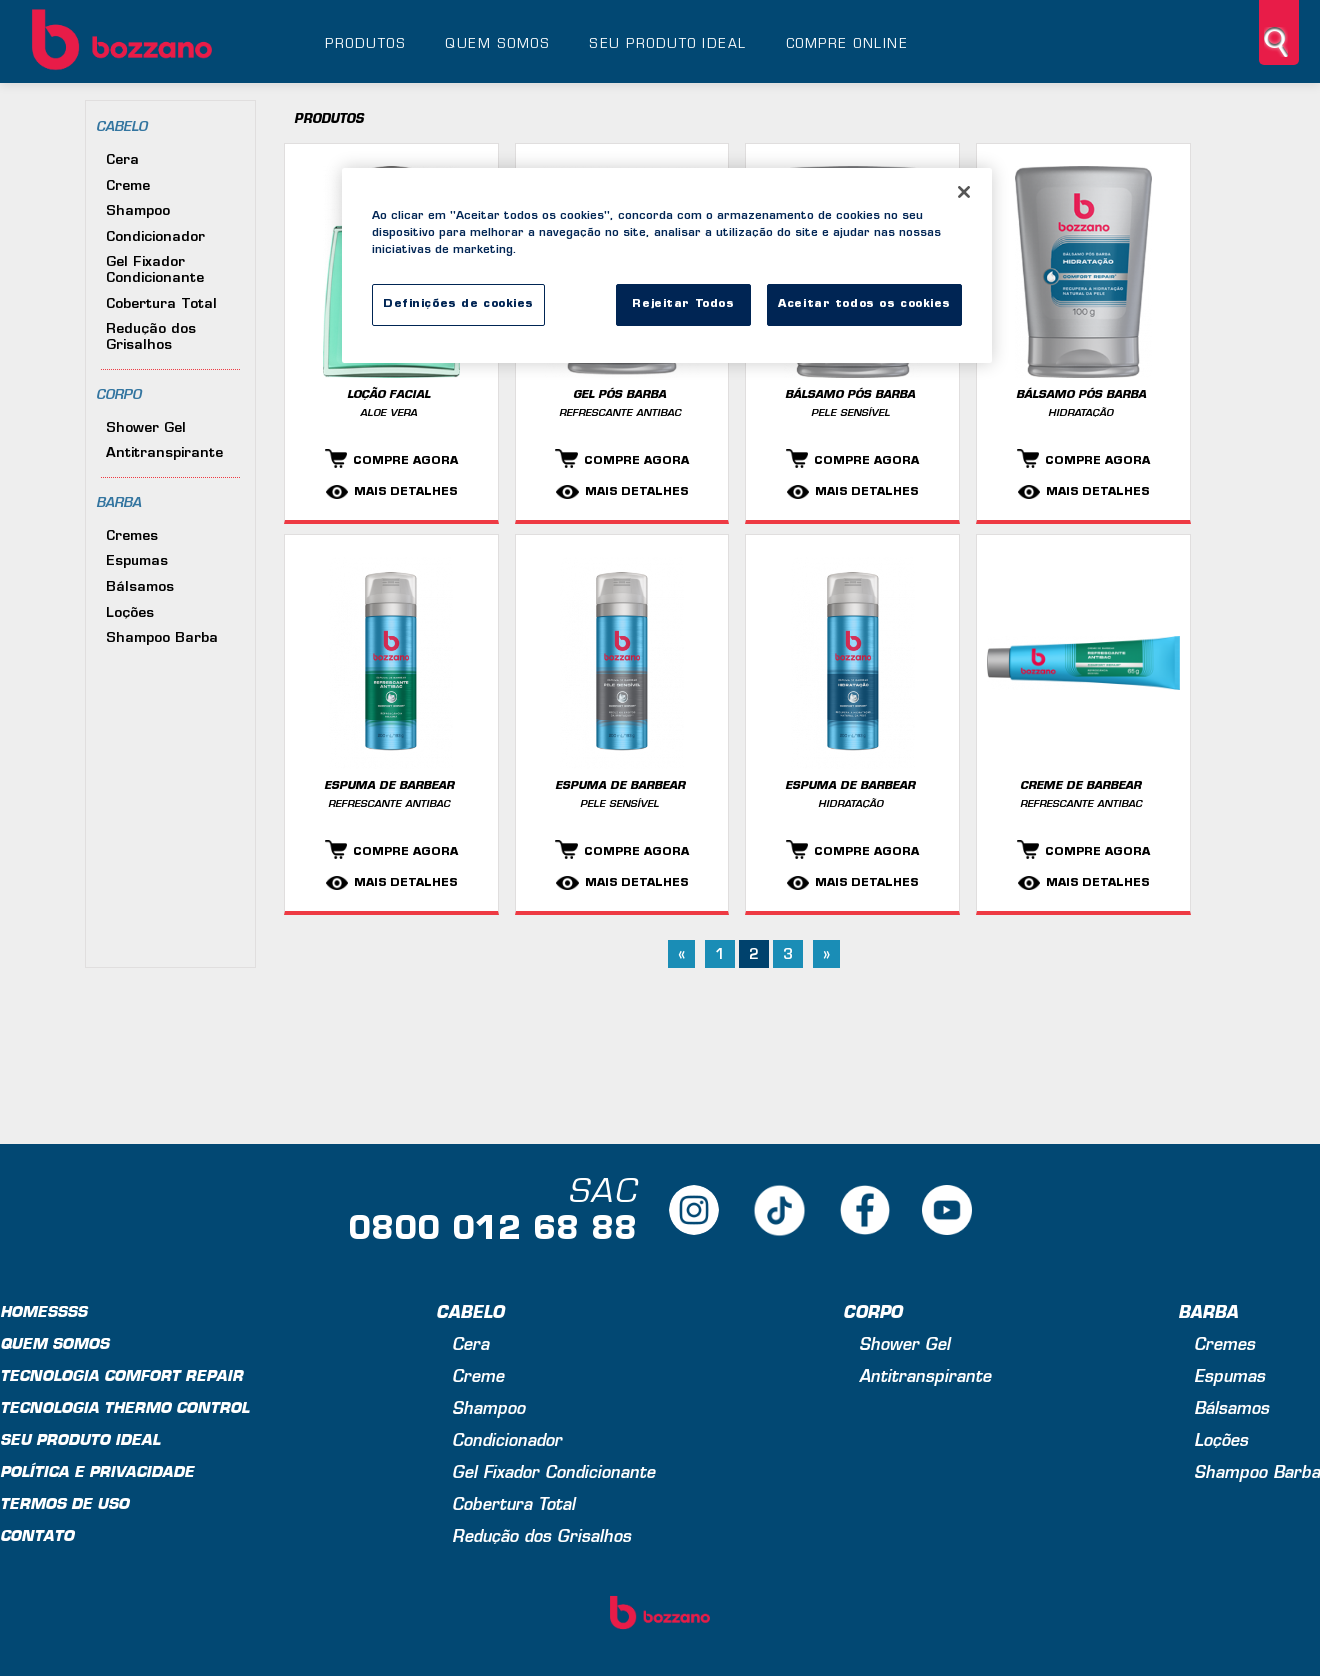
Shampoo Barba (162, 638)
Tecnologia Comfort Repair (121, 1377)
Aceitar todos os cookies (864, 304)
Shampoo (138, 211)
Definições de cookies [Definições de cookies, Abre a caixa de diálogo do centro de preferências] (458, 304)
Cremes (132, 536)
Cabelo (121, 127)
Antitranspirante (164, 453)
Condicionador (155, 237)
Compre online (847, 44)
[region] (667, 265)
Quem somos (497, 44)
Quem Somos (54, 1345)
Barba (118, 503)
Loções (130, 613)
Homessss (43, 1313)
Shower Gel (146, 428)
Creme (128, 186)
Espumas (137, 561)
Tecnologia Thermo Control (124, 1409)
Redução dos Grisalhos (151, 337)
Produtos (365, 44)
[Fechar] (964, 192)
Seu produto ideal (668, 44)
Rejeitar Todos (683, 304)
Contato (37, 1537)
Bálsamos (140, 587)
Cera (122, 160)
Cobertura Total (161, 304)
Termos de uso (64, 1505)
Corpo (118, 395)
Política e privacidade (97, 1473)
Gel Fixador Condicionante (155, 270)
